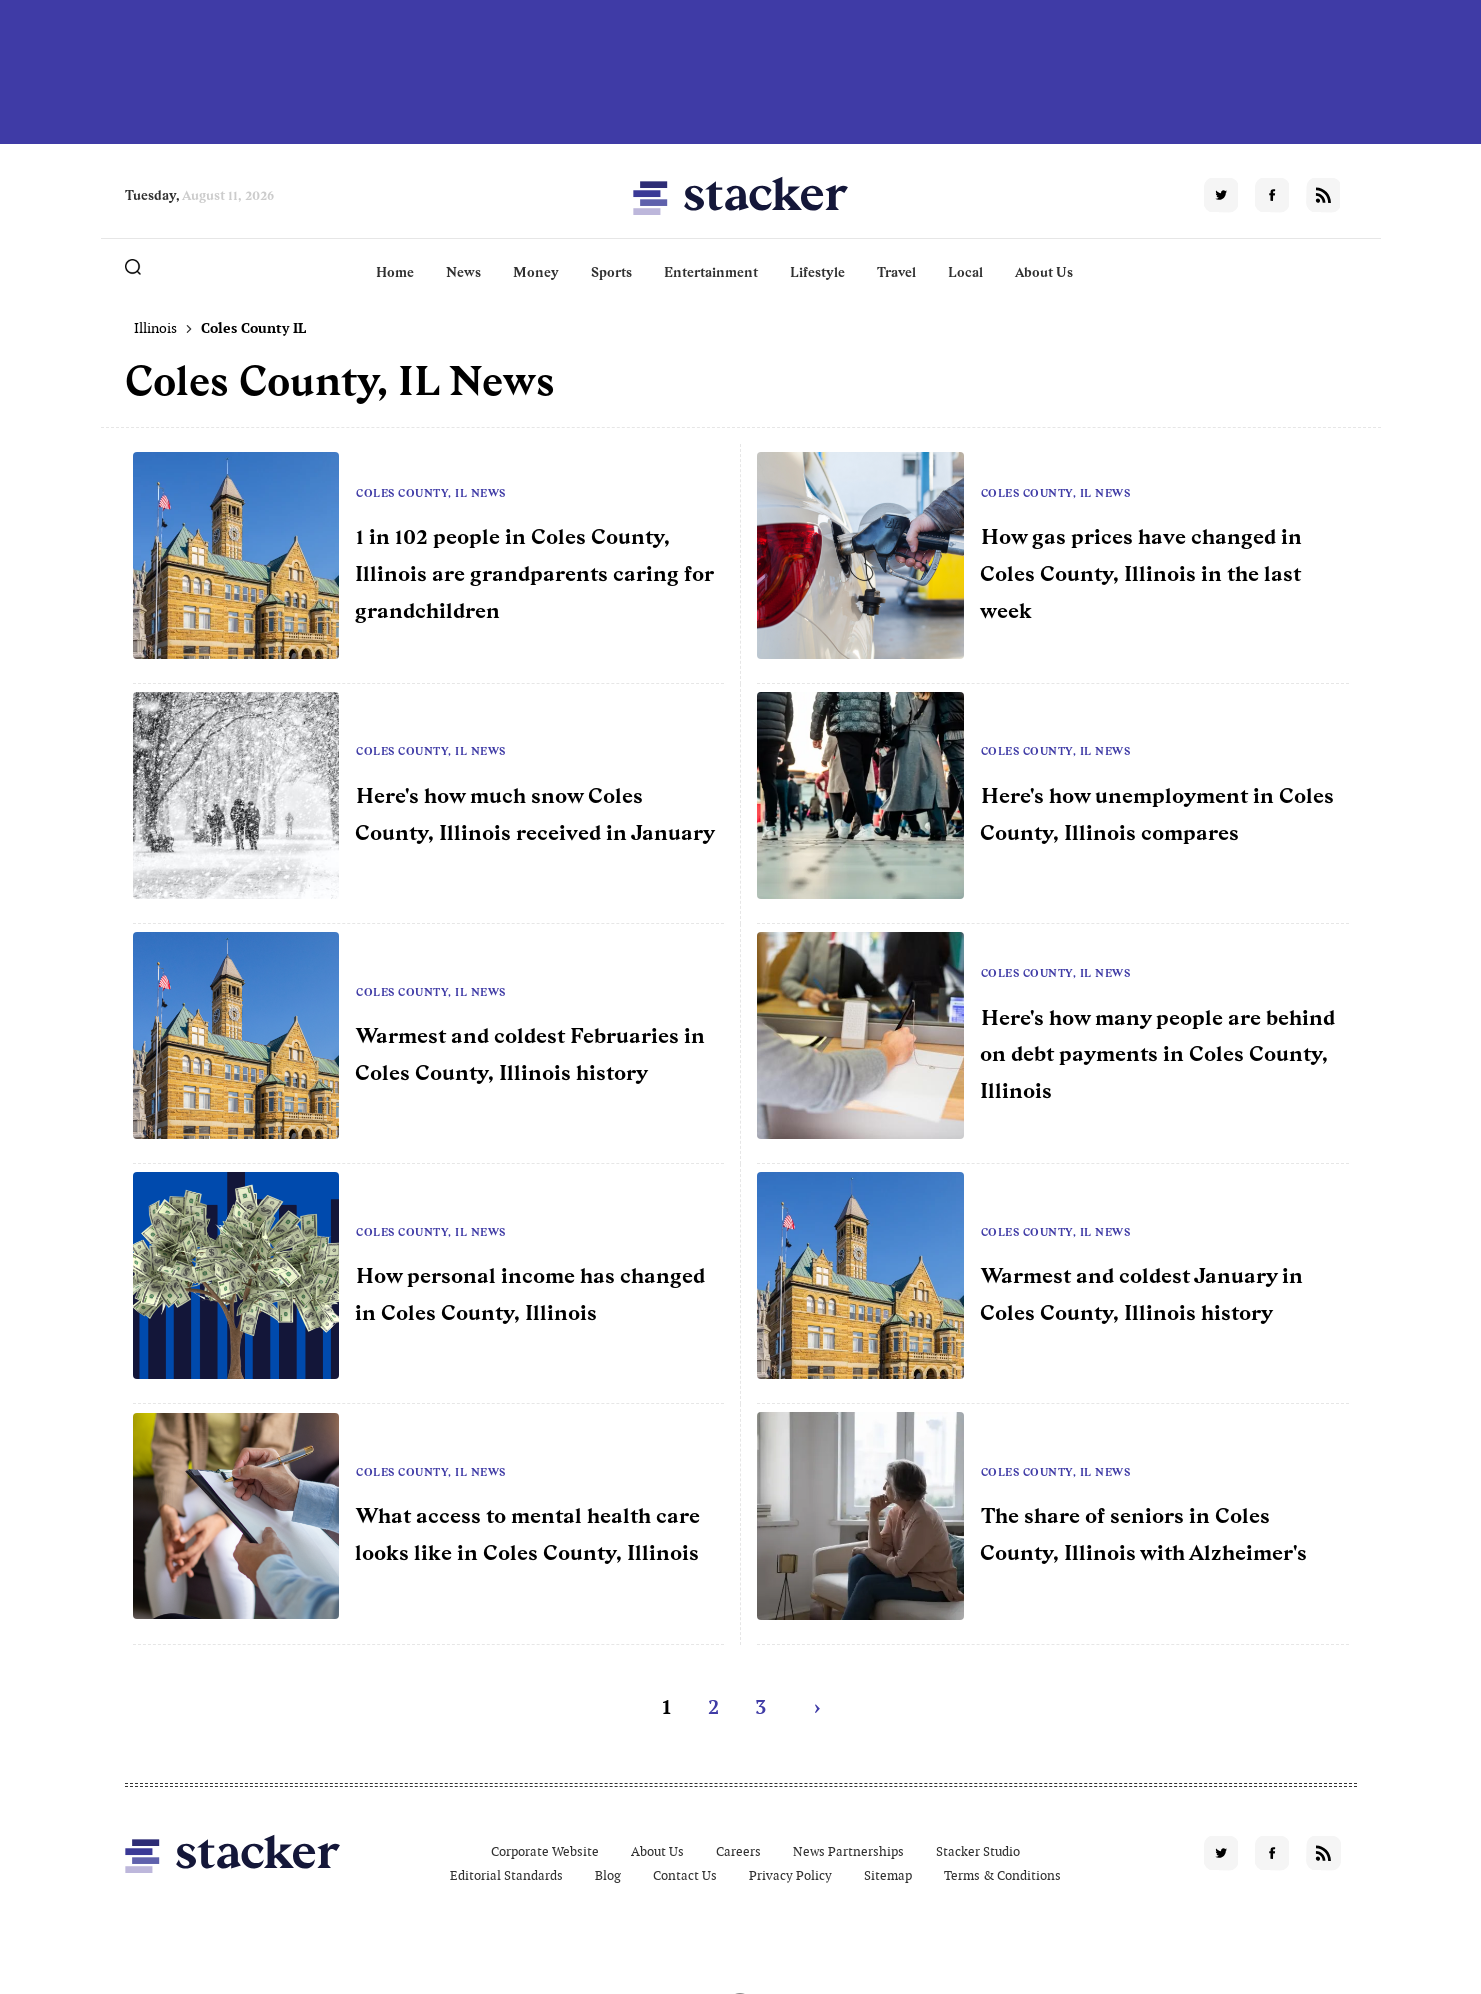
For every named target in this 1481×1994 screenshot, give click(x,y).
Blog (608, 1875)
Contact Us (685, 1875)
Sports (611, 272)
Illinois (155, 328)
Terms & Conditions (1002, 1875)
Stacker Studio (978, 1851)
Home (395, 272)
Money (536, 272)
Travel (896, 272)
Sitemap (888, 1875)
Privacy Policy (790, 1875)
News (463, 272)
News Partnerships (848, 1851)
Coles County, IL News (431, 493)
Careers (738, 1851)
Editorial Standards (506, 1875)
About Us (1044, 272)
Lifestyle (817, 272)
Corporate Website (545, 1851)
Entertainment (711, 272)
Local (965, 272)
